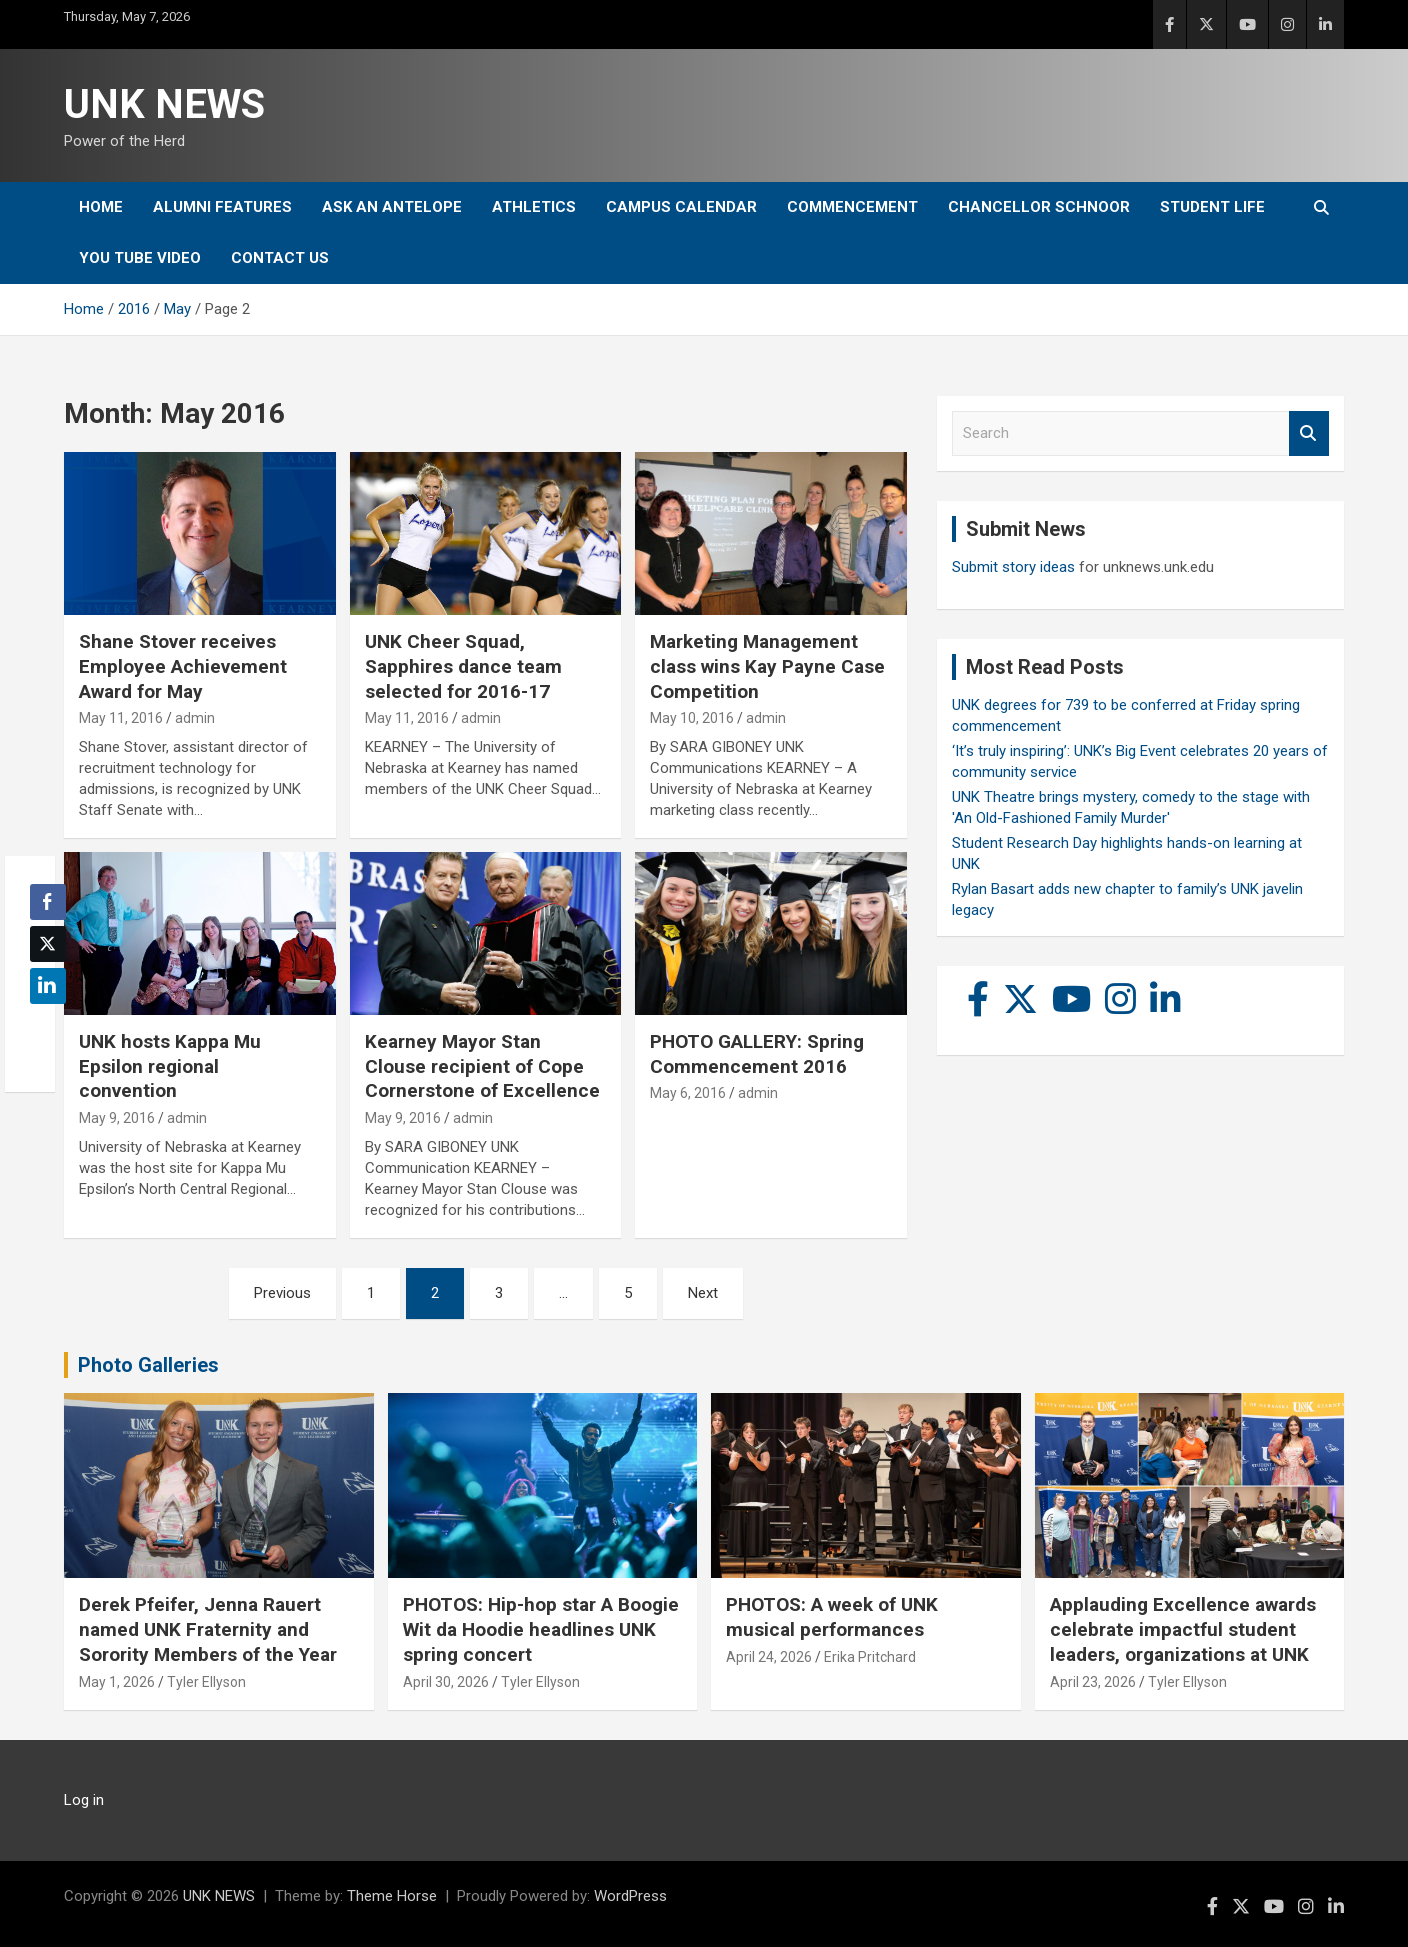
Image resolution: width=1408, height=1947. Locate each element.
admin (195, 718)
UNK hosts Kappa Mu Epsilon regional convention (170, 1066)
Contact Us (280, 258)
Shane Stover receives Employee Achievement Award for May (183, 666)
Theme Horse (392, 1896)
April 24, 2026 (769, 1657)
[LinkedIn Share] (48, 986)
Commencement (852, 207)
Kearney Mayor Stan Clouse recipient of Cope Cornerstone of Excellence (482, 1066)
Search (1309, 433)
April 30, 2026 (446, 1682)
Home (101, 207)
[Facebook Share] (48, 902)
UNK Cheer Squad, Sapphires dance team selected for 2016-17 (463, 666)
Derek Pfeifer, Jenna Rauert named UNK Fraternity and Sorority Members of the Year (208, 1629)
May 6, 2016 (688, 1093)
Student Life (1212, 207)
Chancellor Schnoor (1039, 207)
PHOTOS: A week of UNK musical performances (832, 1617)
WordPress (630, 1896)
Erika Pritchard (870, 1657)
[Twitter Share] (48, 944)
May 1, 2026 (117, 1682)
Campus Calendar (681, 207)
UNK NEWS (164, 104)
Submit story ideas (1013, 567)
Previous (282, 1293)
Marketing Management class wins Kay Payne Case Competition (767, 666)
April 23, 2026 (1093, 1682)
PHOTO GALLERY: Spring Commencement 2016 (757, 1054)
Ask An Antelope (392, 207)
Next (703, 1293)
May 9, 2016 (117, 1118)
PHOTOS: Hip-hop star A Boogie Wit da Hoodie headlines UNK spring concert (541, 1629)
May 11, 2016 (121, 718)
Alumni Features (222, 207)
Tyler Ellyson (206, 1682)
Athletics (534, 207)
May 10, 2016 (692, 718)
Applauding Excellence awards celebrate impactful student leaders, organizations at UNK (1183, 1629)
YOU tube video (140, 258)
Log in (84, 1800)
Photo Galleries (148, 1365)
